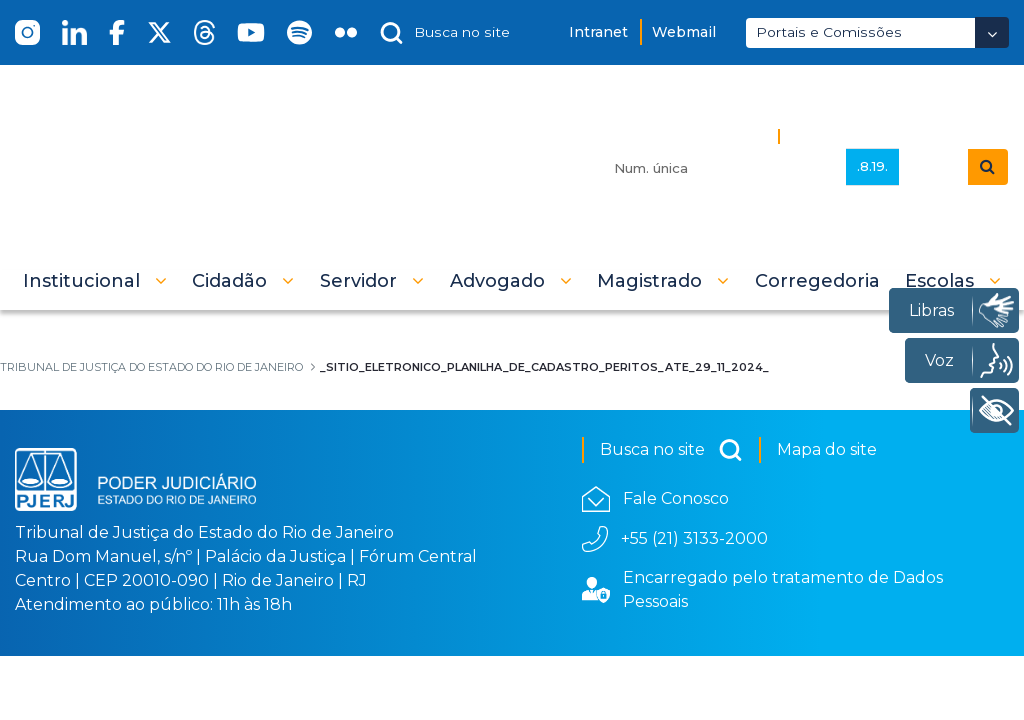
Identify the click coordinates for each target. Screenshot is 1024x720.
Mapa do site (827, 449)
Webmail (684, 32)
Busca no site (671, 450)
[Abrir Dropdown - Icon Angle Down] (992, 32)
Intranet (598, 32)
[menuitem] (817, 281)
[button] (95, 281)
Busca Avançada (856, 135)
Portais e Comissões (829, 32)
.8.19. (872, 166)
